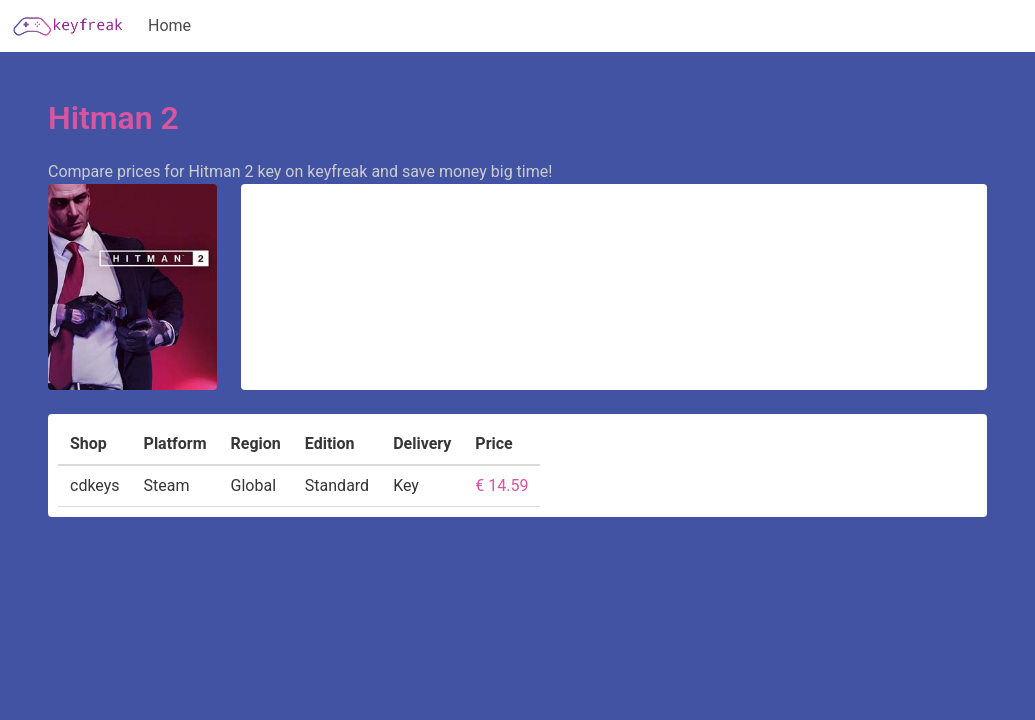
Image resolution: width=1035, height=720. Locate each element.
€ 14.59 (501, 485)
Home (169, 25)
